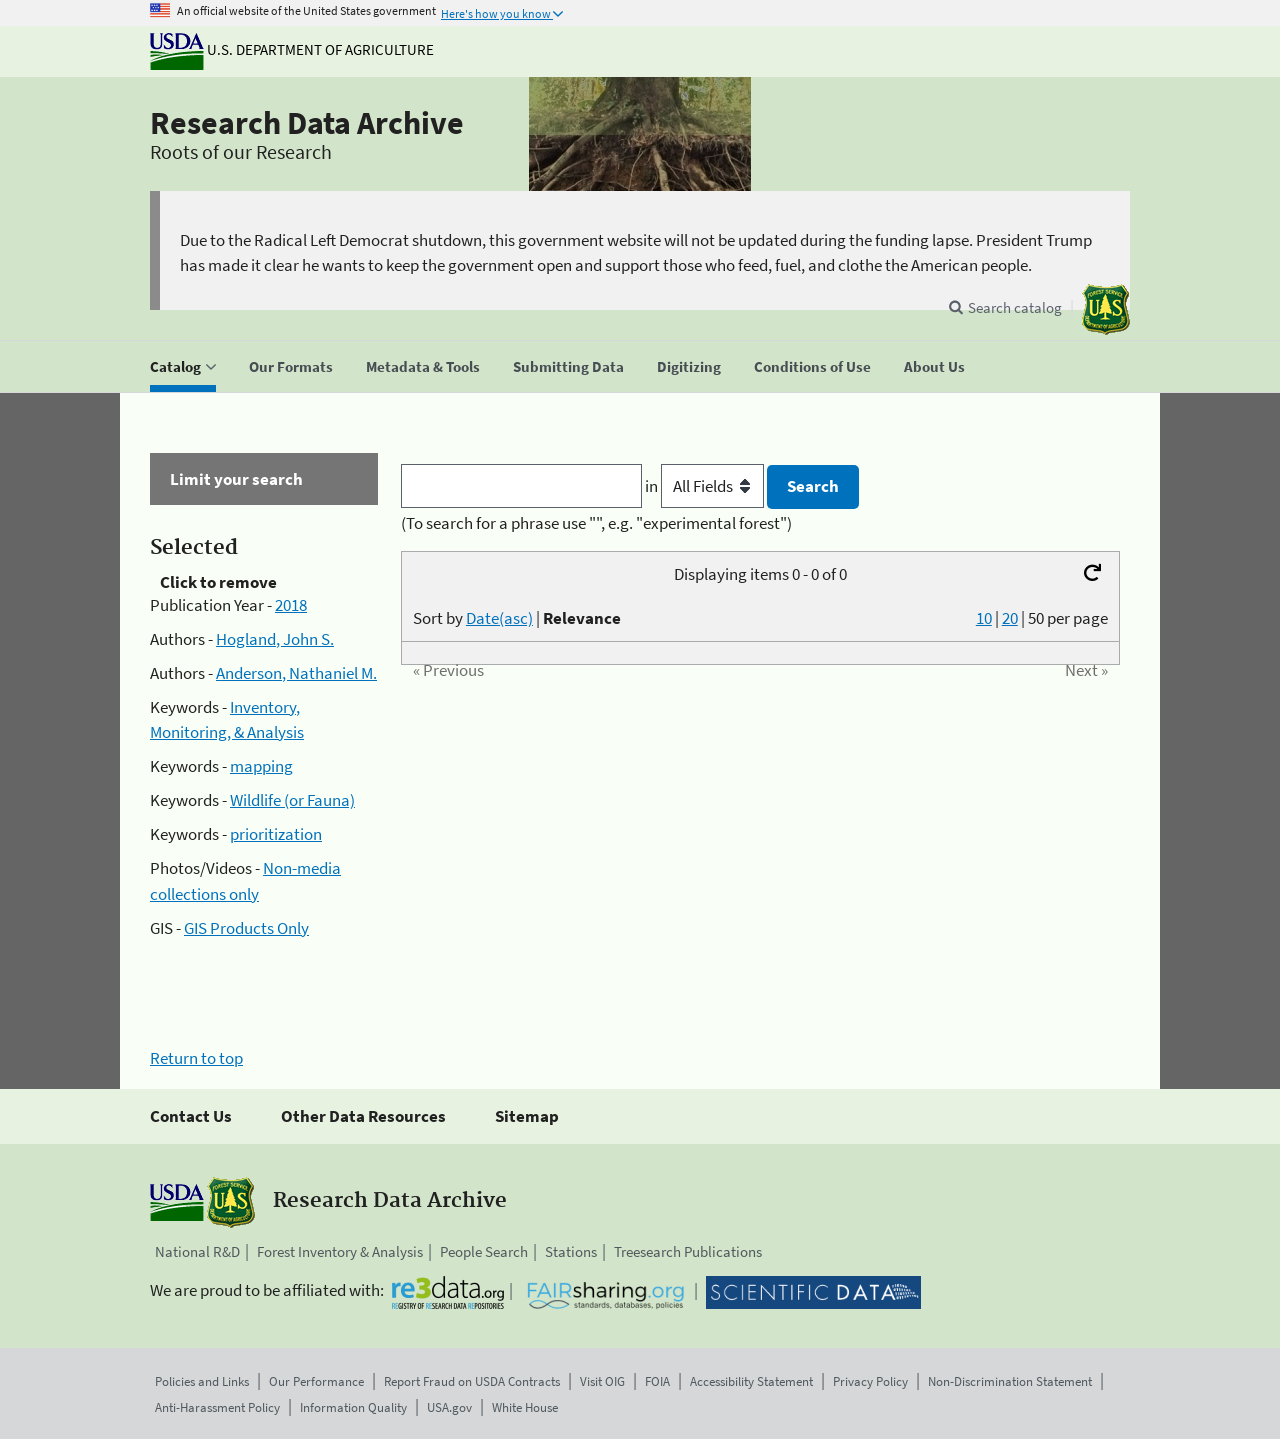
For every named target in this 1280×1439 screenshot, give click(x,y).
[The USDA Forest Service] (1106, 309)
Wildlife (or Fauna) (292, 800)
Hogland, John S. (275, 639)
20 (1010, 618)
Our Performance (316, 1381)
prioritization (276, 834)
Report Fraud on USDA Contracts (472, 1381)
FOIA (657, 1381)
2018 (291, 605)
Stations (571, 1251)
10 (984, 618)
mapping (261, 766)
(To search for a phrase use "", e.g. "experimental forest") (596, 523)
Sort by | (517, 618)
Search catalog (1015, 307)
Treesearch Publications (688, 1251)
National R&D (197, 1251)
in (706, 486)
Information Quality (353, 1407)
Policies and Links (202, 1381)
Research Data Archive (307, 123)
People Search (484, 1251)
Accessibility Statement (751, 1381)
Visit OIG (602, 1381)
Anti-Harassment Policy (217, 1407)
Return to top (196, 1058)
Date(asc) (499, 618)
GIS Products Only (246, 928)
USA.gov (449, 1407)
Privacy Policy (870, 1381)
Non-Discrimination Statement (1010, 1381)
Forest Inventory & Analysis (340, 1251)
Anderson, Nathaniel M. (296, 673)
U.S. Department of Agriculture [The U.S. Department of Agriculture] (292, 49)
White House (525, 1407)
